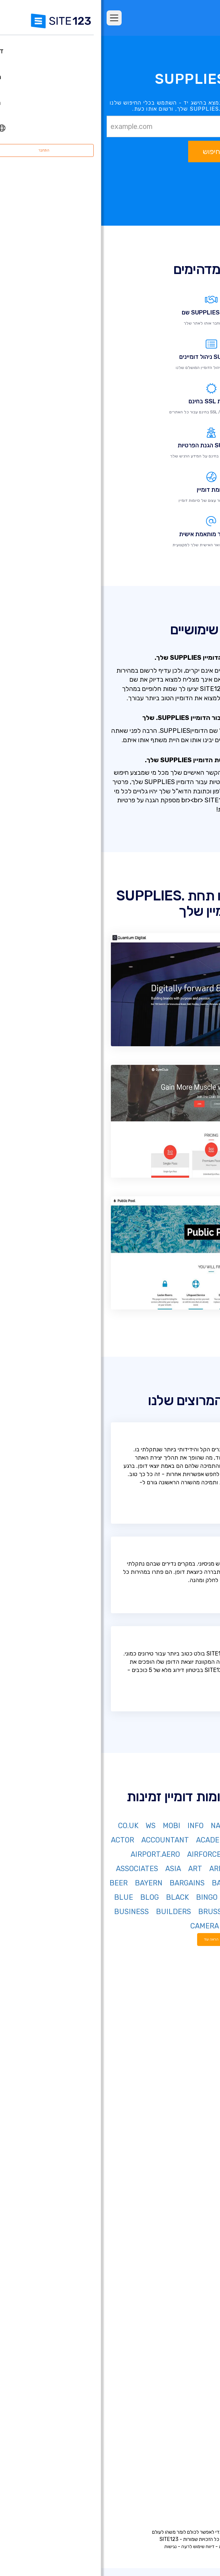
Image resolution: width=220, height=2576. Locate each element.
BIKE (131, 1897)
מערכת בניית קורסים (184, 2343)
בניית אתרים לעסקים (184, 2225)
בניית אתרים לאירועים (183, 2246)
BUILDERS (72, 1911)
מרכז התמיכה (191, 2433)
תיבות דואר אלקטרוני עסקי (178, 2311)
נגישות (69, 2546)
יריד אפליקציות (179, 2145)
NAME (119, 1825)
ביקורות (198, 2113)
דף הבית (197, 2081)
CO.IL (172, 1840)
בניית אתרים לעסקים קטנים (177, 2289)
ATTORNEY (194, 1883)
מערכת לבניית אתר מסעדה (177, 2354)
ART (94, 1868)
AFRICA (174, 1854)
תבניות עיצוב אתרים (185, 2135)
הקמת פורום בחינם (186, 2332)
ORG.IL (146, 1840)
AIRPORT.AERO (54, 1854)
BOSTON (198, 1911)
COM (204, 1825)
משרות (187, 2454)
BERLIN (199, 1897)
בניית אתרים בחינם (186, 2182)
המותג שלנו (193, 2487)
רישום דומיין (194, 2203)
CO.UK (27, 1825)
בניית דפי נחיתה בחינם (182, 2214)
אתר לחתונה (192, 2268)
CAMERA (103, 1926)
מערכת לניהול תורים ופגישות (176, 2364)
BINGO (105, 1897)
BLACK (76, 1897)
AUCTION (152, 1883)
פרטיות (124, 2546)
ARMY (117, 1868)
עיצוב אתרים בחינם (186, 2386)
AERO (203, 1854)
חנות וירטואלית (190, 2193)
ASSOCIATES (36, 1868)
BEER (17, 1883)
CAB (157, 1926)
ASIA (72, 1868)
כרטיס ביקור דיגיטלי (185, 2300)
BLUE (22, 1897)
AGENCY (141, 1854)
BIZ (142, 1825)
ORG (162, 1825)
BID (152, 1897)
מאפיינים (197, 2102)
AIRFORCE (103, 1854)
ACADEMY (111, 1840)
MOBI (70, 1825)
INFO (94, 1825)
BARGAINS (85, 1883)
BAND (120, 1883)
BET (173, 1897)
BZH (178, 1926)
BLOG (48, 1897)
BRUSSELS (115, 1911)
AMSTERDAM (156, 1868)
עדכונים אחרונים (189, 2156)
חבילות (198, 2092)
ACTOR (21, 1840)
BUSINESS (30, 1911)
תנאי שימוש (146, 2546)
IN (208, 1840)
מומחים (198, 2476)
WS (49, 1825)
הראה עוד (110, 1939)
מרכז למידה (193, 2444)
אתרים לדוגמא (190, 2124)
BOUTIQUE (159, 1911)
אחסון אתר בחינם (187, 2375)
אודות (200, 2422)
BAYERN (47, 1883)
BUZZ (202, 1926)
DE (193, 1840)
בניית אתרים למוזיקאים (181, 2257)
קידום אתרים (192, 2397)
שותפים (198, 2465)
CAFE (134, 1926)
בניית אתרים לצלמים (184, 2236)
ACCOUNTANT (64, 1840)
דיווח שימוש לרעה (96, 2546)
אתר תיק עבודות (188, 2278)
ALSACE (198, 1868)
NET (183, 1825)
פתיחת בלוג (193, 2321)
